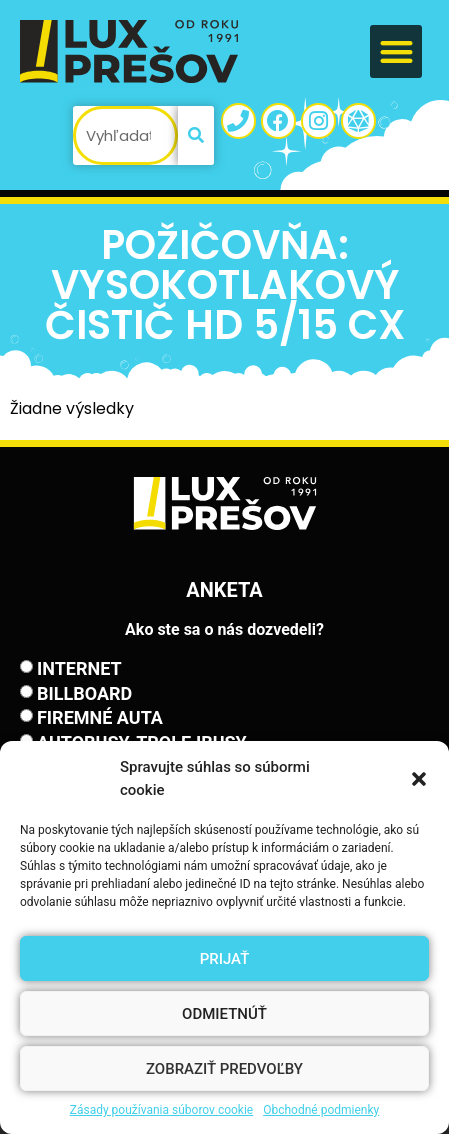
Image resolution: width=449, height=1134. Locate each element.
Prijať (225, 959)
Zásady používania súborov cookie (162, 1110)
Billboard (84, 693)
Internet (79, 668)
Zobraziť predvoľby (224, 1069)
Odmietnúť (224, 1014)
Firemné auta (100, 717)
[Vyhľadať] (196, 135)
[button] (419, 779)
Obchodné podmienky (321, 1110)
